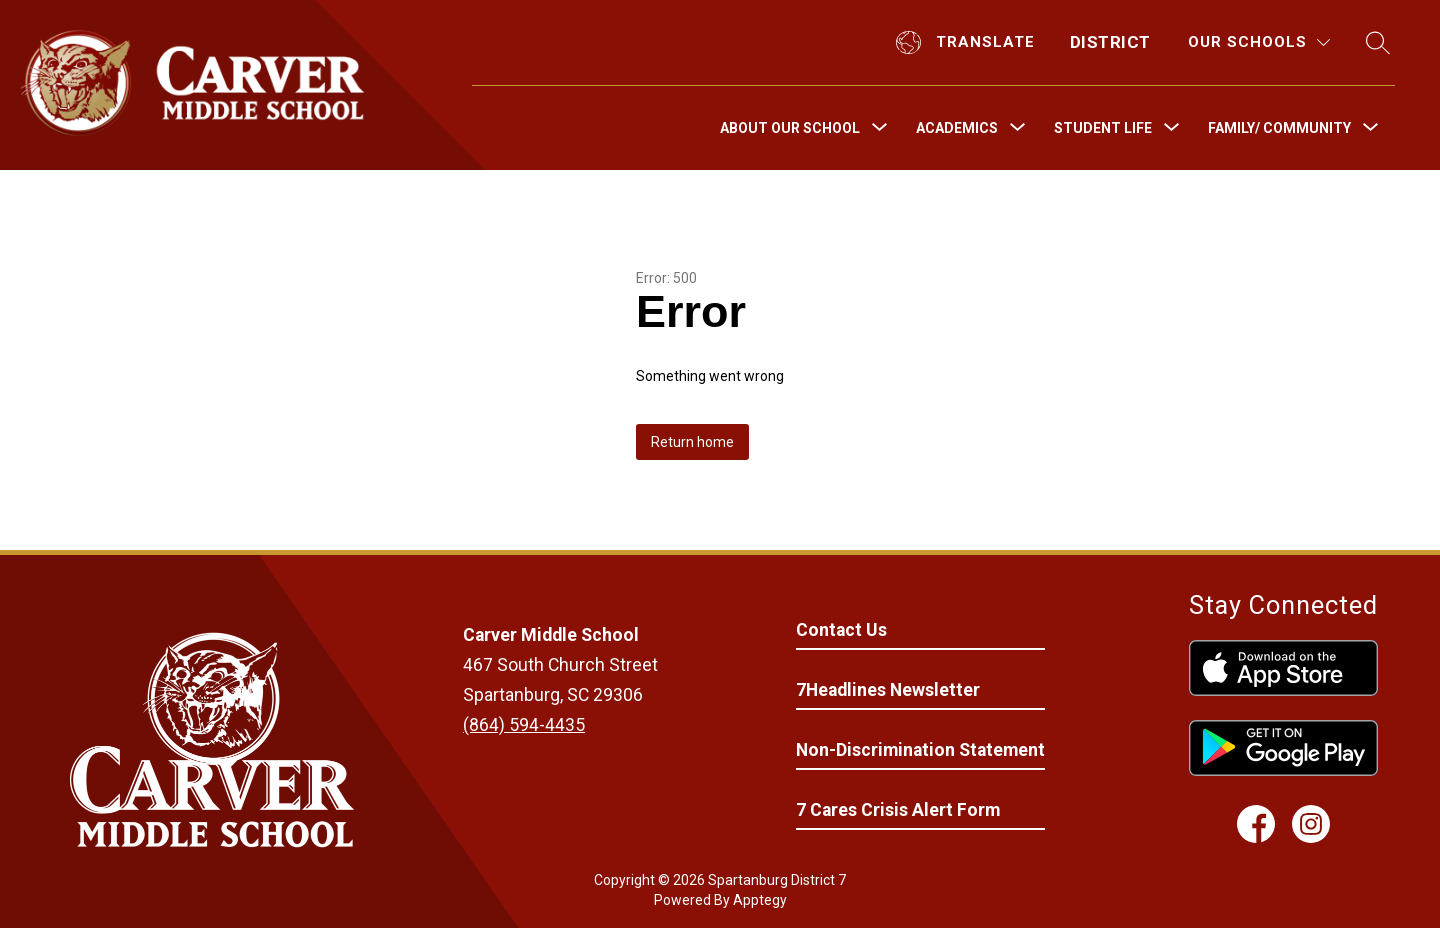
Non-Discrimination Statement (920, 750)
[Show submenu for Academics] (957, 128)
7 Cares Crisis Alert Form (898, 810)
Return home (692, 442)
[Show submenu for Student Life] (1103, 128)
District (1110, 42)
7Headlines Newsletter (888, 690)
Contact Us (841, 630)
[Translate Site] (968, 42)
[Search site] (1378, 42)
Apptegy (760, 900)
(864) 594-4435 (524, 725)
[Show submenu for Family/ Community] (1279, 128)
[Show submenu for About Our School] (790, 128)
